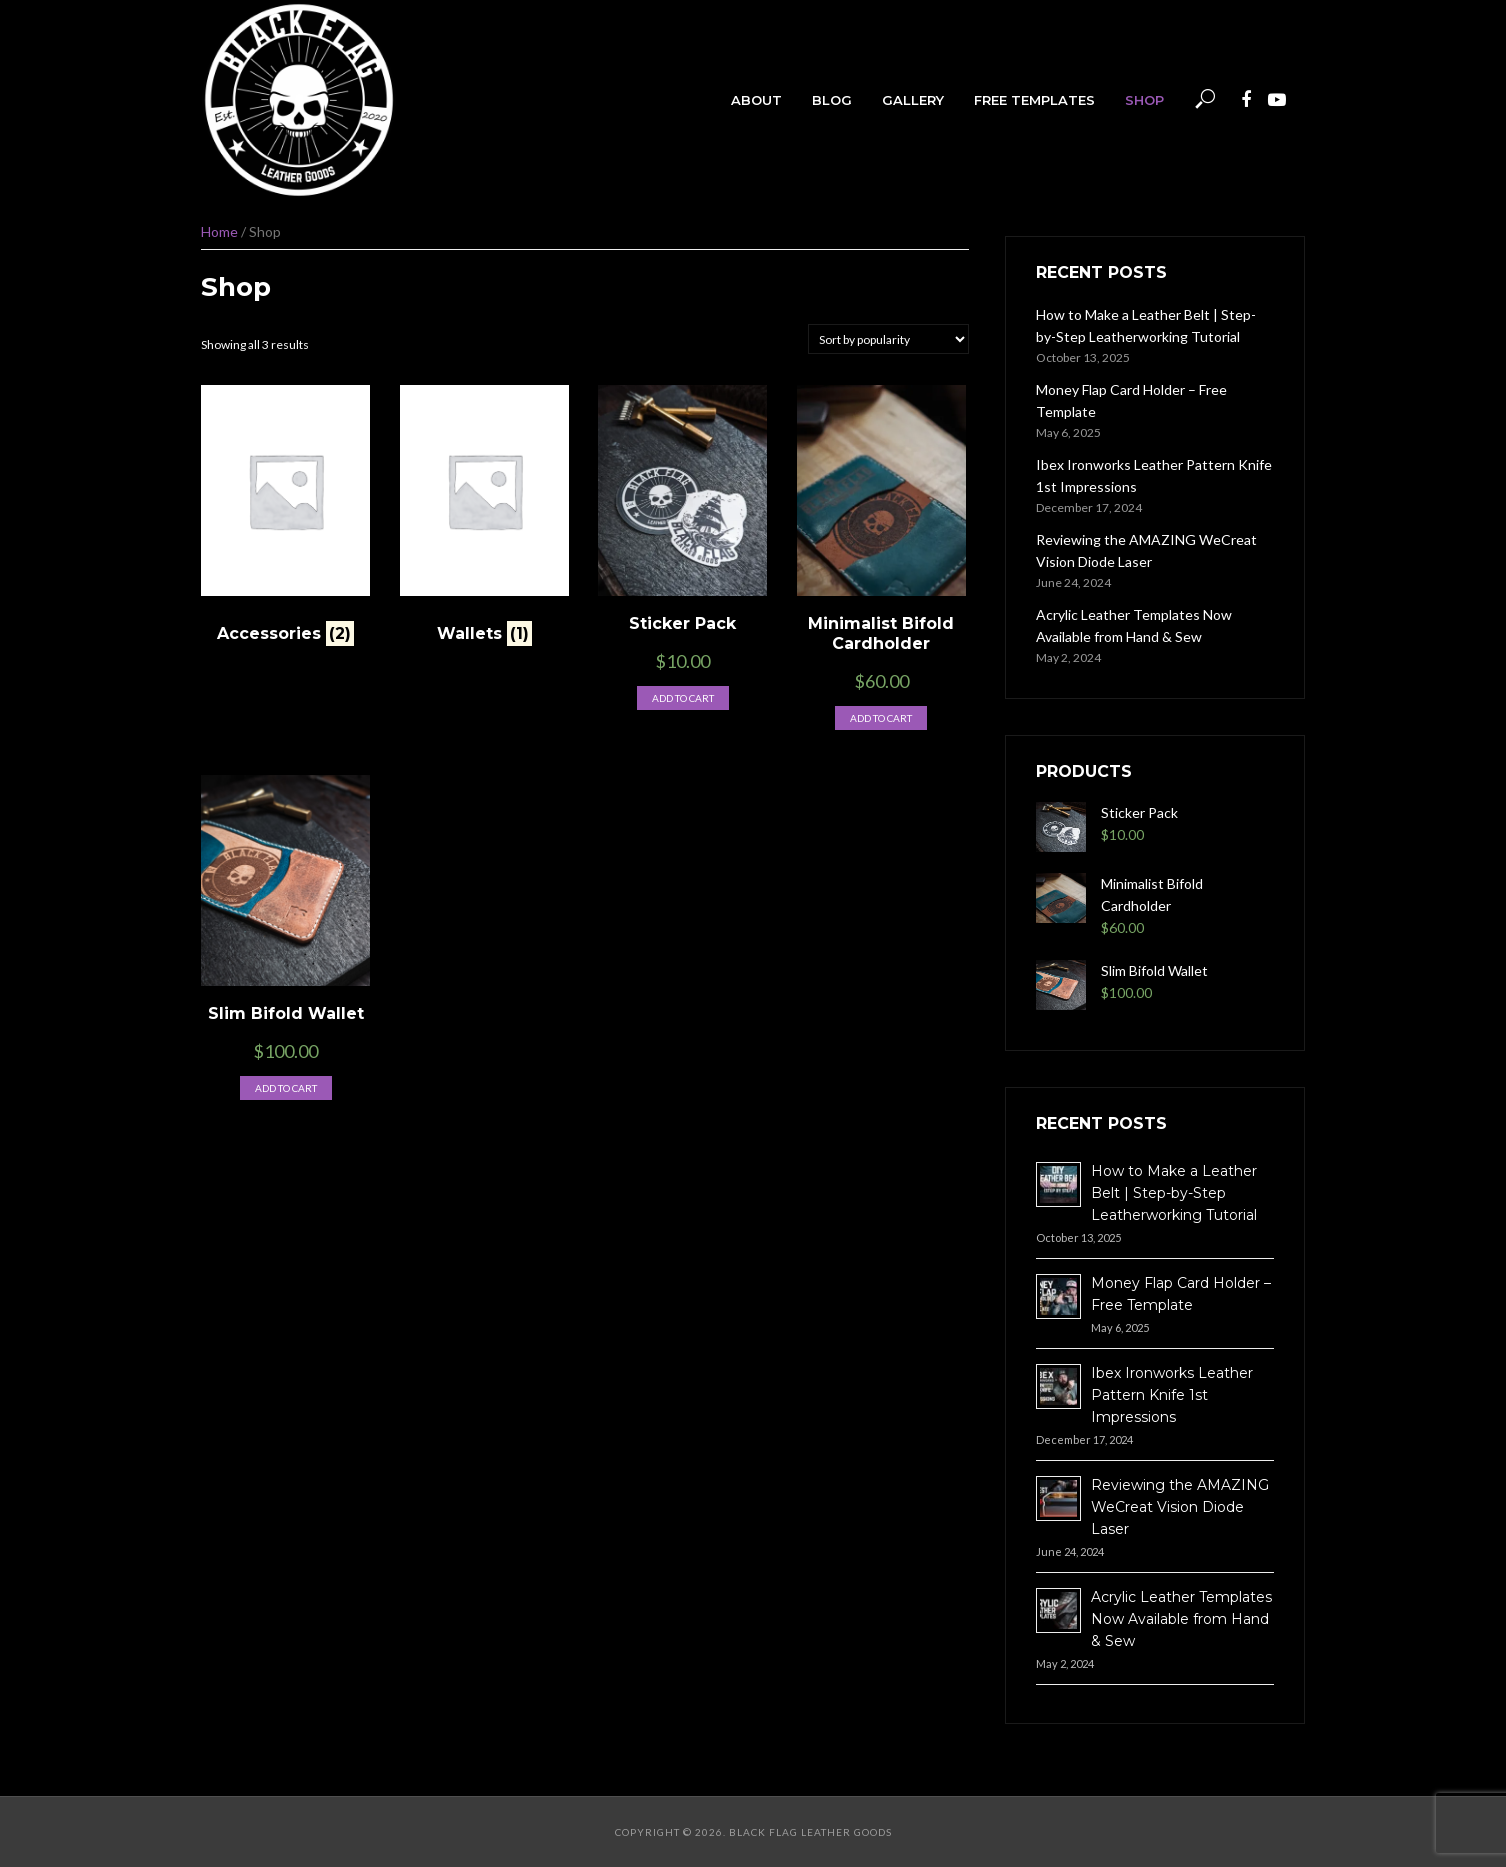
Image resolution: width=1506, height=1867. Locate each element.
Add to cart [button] (683, 698)
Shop (1144, 100)
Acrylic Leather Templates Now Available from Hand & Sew (1134, 625)
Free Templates (1034, 100)
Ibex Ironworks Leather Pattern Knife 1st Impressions (1154, 475)
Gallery (913, 100)
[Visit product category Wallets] (484, 518)
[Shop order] (888, 339)
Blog (832, 100)
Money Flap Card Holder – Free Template (1131, 400)
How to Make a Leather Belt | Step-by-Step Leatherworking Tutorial (1146, 325)
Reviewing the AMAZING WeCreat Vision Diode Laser (1146, 550)
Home (219, 231)
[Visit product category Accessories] (285, 518)
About (756, 100)
